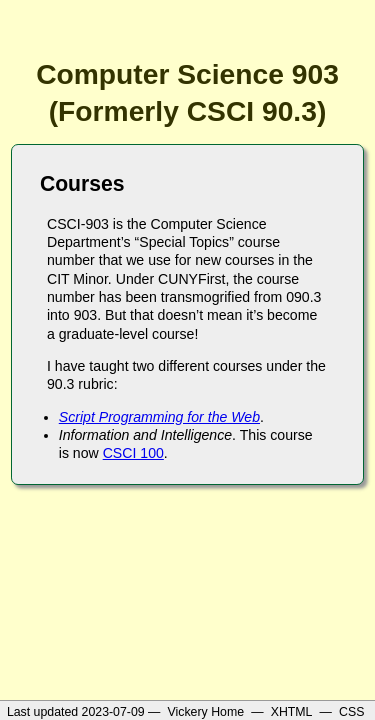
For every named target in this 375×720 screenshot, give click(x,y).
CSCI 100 (133, 453)
